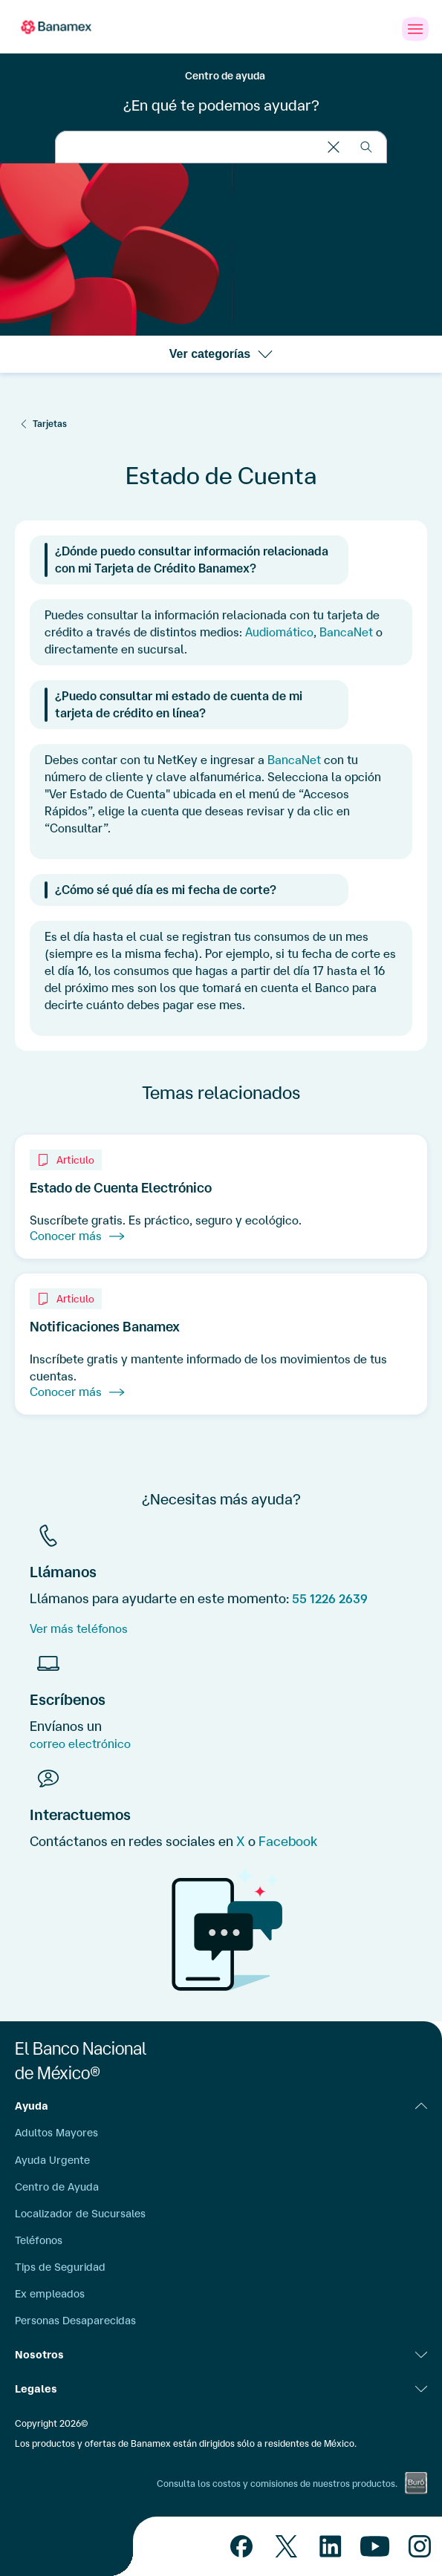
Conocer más (77, 1236)
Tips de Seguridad (60, 2267)
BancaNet (346, 632)
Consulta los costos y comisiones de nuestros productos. (277, 2483)
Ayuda (221, 2106)
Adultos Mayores (56, 2133)
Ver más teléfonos (79, 1628)
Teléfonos (38, 2240)
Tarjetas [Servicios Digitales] (50, 423)
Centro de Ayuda (57, 2187)
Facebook (288, 1840)
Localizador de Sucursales (80, 2214)
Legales (221, 2389)
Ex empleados (50, 2294)
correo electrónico (80, 1743)
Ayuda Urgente (52, 2160)
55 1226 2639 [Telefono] (330, 1598)
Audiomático (279, 632)
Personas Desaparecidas (75, 2320)
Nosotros (221, 2355)
